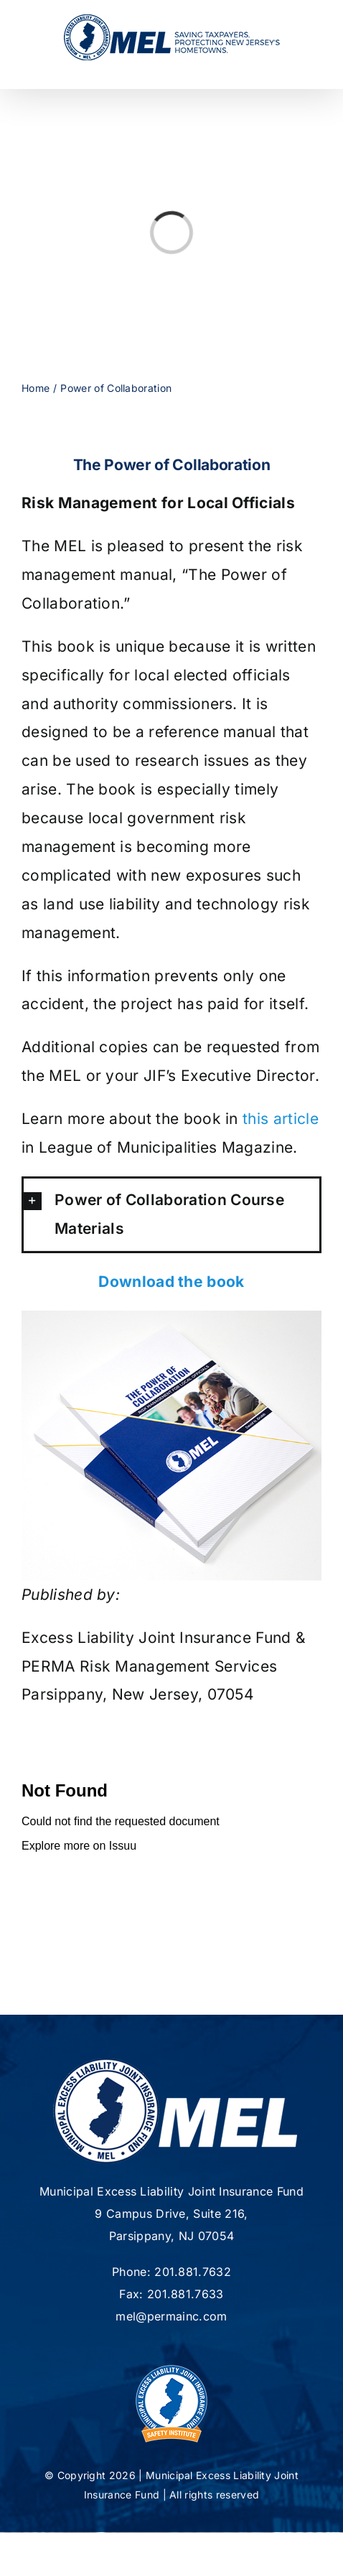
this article (281, 1119)
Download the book (171, 1282)
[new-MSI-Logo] (171, 2363)
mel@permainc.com (171, 2316)
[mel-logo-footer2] (175, 2064)
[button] (171, 1214)
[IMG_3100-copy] (171, 1318)
